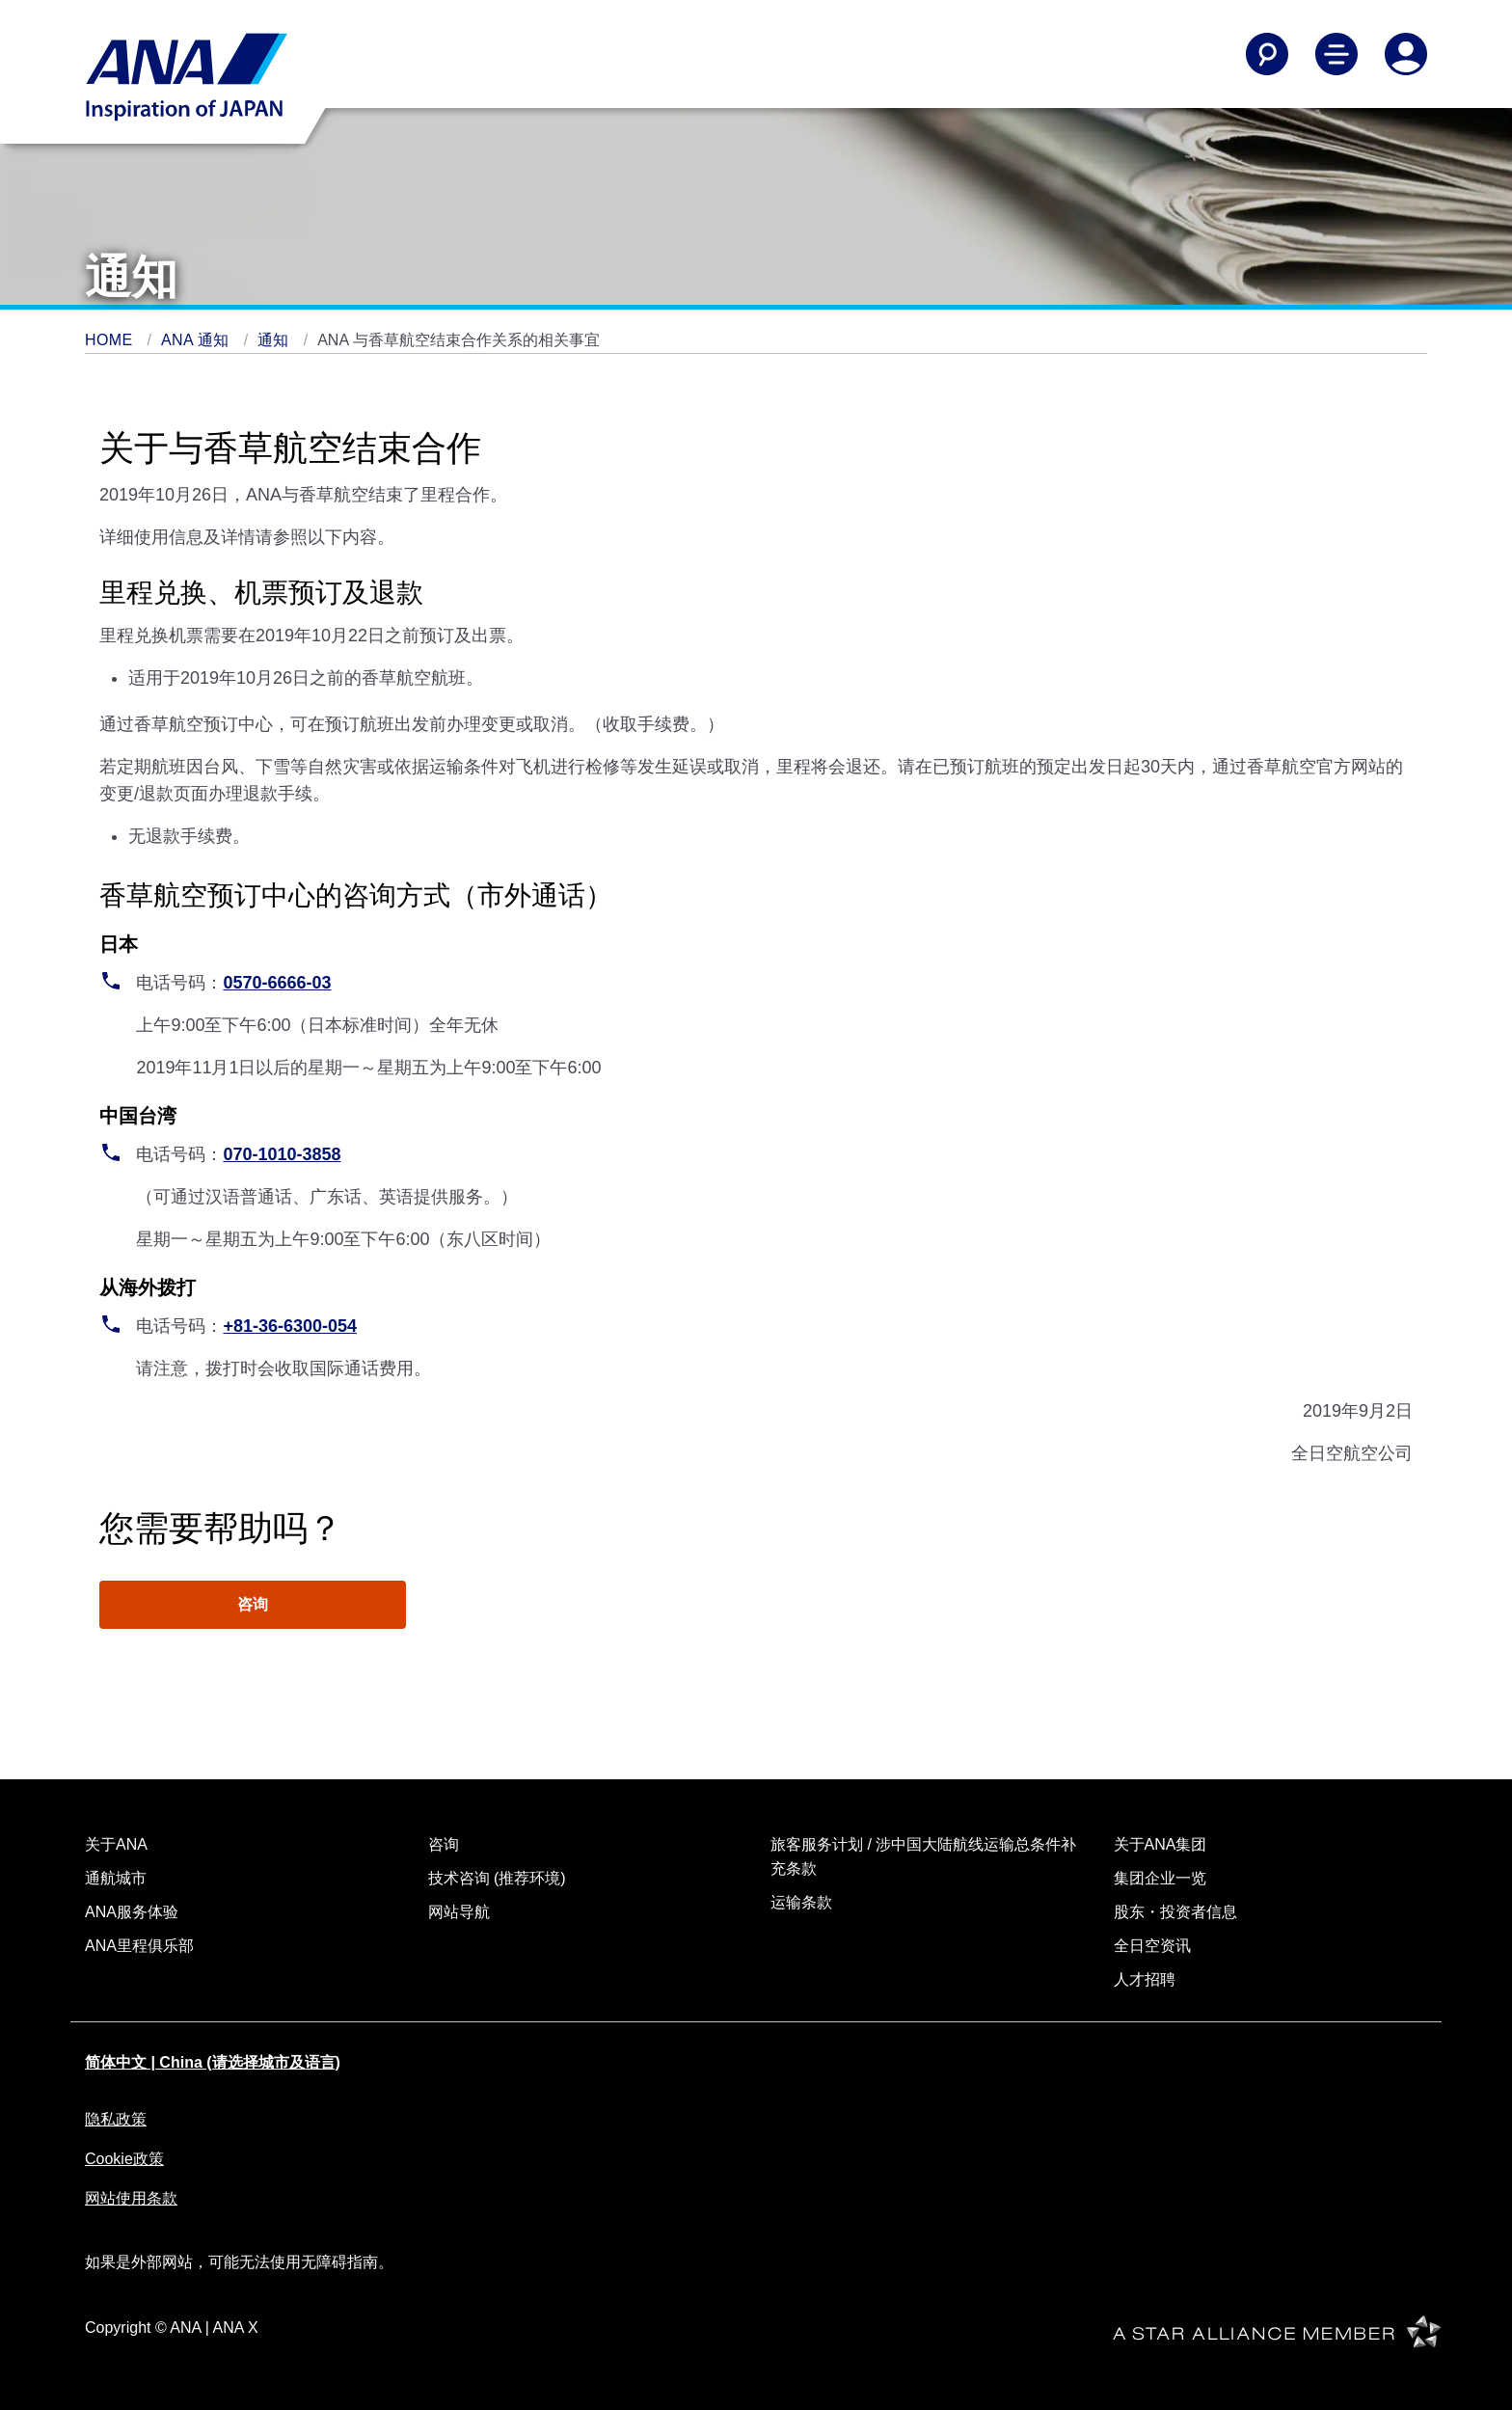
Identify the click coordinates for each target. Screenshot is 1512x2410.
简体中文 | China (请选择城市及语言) (212, 2062)
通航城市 (116, 1878)
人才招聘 (1144, 1979)
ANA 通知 (197, 340)
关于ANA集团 (1160, 1844)
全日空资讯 (1152, 1945)
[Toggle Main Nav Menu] (1336, 54)
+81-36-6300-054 (290, 1326)
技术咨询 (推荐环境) (497, 1878)
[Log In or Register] (1406, 54)
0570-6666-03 (277, 982)
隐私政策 (116, 2119)
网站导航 (459, 1912)
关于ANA (116, 1844)
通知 (275, 340)
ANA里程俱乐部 (139, 1945)
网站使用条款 (131, 2198)
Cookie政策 (124, 2159)
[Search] (1267, 54)
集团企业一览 (1160, 1878)
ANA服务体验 (131, 1912)
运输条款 (801, 1902)
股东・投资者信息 (1175, 1912)
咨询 (252, 1604)
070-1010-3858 (281, 1154)
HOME (111, 340)
